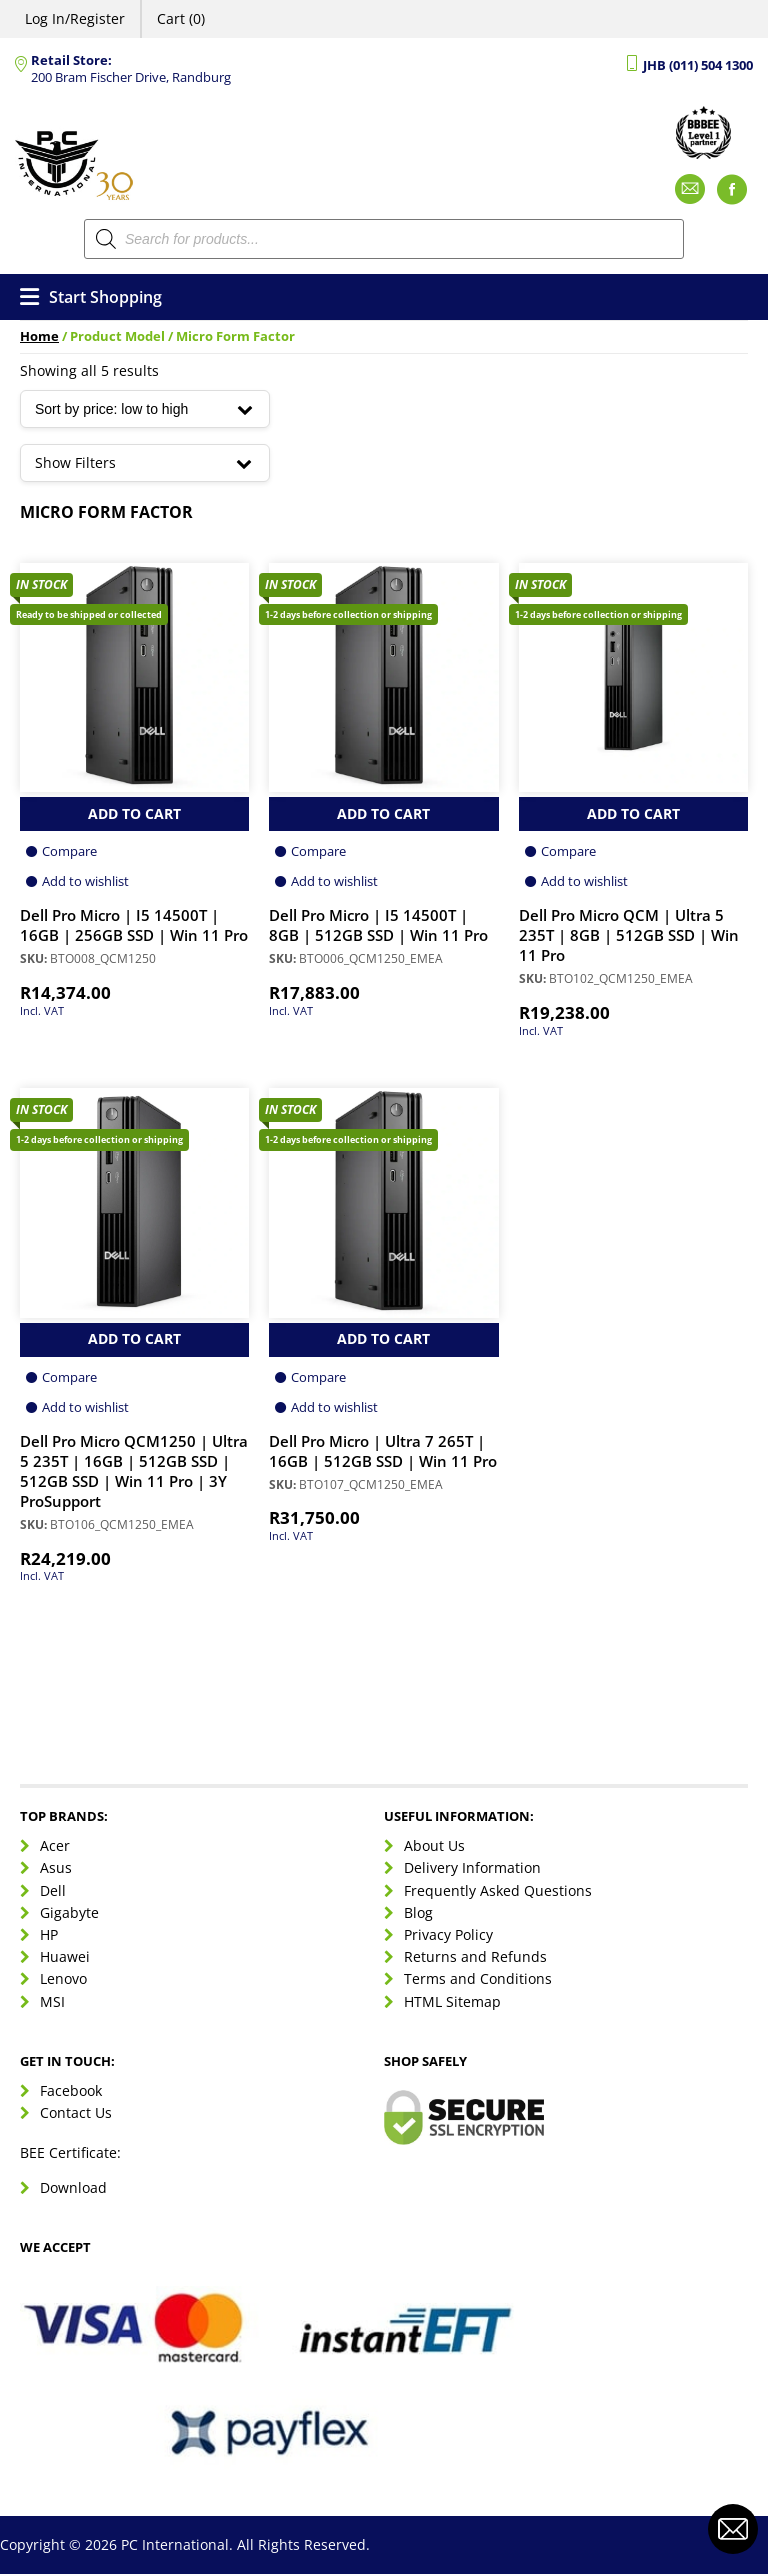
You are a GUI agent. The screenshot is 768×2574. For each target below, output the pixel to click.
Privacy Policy (448, 1934)
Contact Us (76, 2112)
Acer (55, 1845)
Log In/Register (75, 18)
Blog (418, 1912)
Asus (56, 1867)
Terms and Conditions (478, 1978)
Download (73, 2187)
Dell (53, 1890)
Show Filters (145, 463)
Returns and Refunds (475, 1956)
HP (49, 1934)
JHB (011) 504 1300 (698, 65)
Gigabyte (69, 1912)
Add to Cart (134, 813)
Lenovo (63, 1978)
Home (39, 336)
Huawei (65, 1956)
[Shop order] (145, 409)
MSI (52, 2001)
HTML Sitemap (452, 2001)
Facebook (71, 2090)
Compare (69, 851)
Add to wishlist (85, 881)
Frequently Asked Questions (498, 1890)
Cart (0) (181, 18)
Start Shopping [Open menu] (91, 297)
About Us (434, 1845)
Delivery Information (472, 1867)
